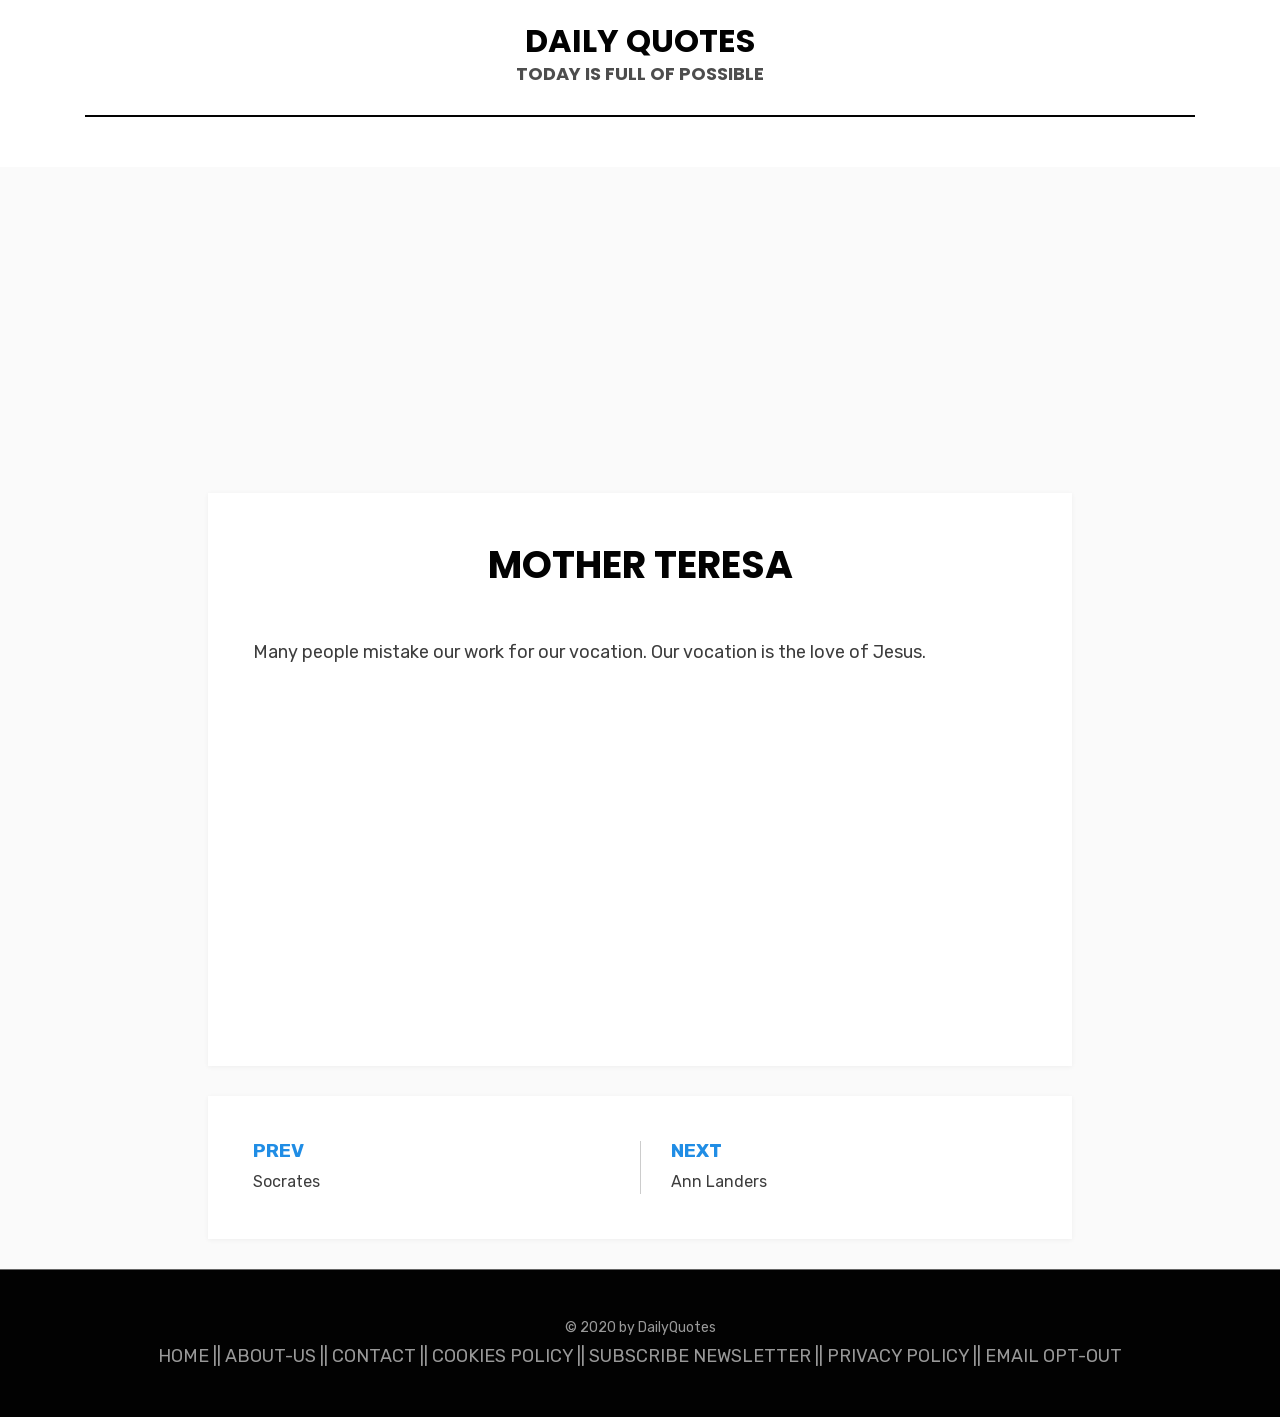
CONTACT (374, 1356)
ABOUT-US (270, 1356)
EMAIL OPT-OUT (1053, 1356)
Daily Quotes (640, 40)
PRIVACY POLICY (898, 1356)
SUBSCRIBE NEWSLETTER (700, 1356)
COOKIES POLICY (502, 1356)
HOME (183, 1356)
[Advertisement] (640, 345)
